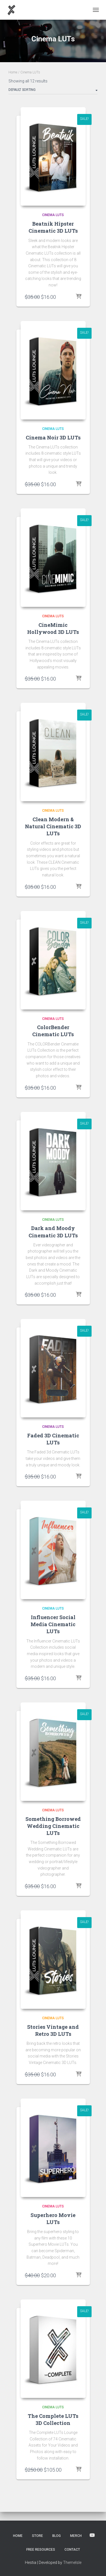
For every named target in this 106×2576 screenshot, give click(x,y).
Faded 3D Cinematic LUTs (53, 1439)
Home (12, 72)
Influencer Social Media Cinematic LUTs (53, 1624)
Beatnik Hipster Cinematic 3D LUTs (53, 227)
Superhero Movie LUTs (53, 2218)
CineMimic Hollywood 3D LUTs (53, 628)
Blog (56, 2536)
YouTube (92, 2535)
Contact (72, 2550)
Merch (76, 2536)
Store (37, 2536)
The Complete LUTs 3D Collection (53, 2419)
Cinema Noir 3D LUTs (53, 437)
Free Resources (40, 2550)
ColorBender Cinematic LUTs (53, 1031)
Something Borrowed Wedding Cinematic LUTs (53, 1826)
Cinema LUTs (53, 215)
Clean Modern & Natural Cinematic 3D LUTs (53, 826)
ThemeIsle (72, 2562)
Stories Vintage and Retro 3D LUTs (53, 2030)
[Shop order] (53, 91)
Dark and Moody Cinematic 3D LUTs (53, 1231)
